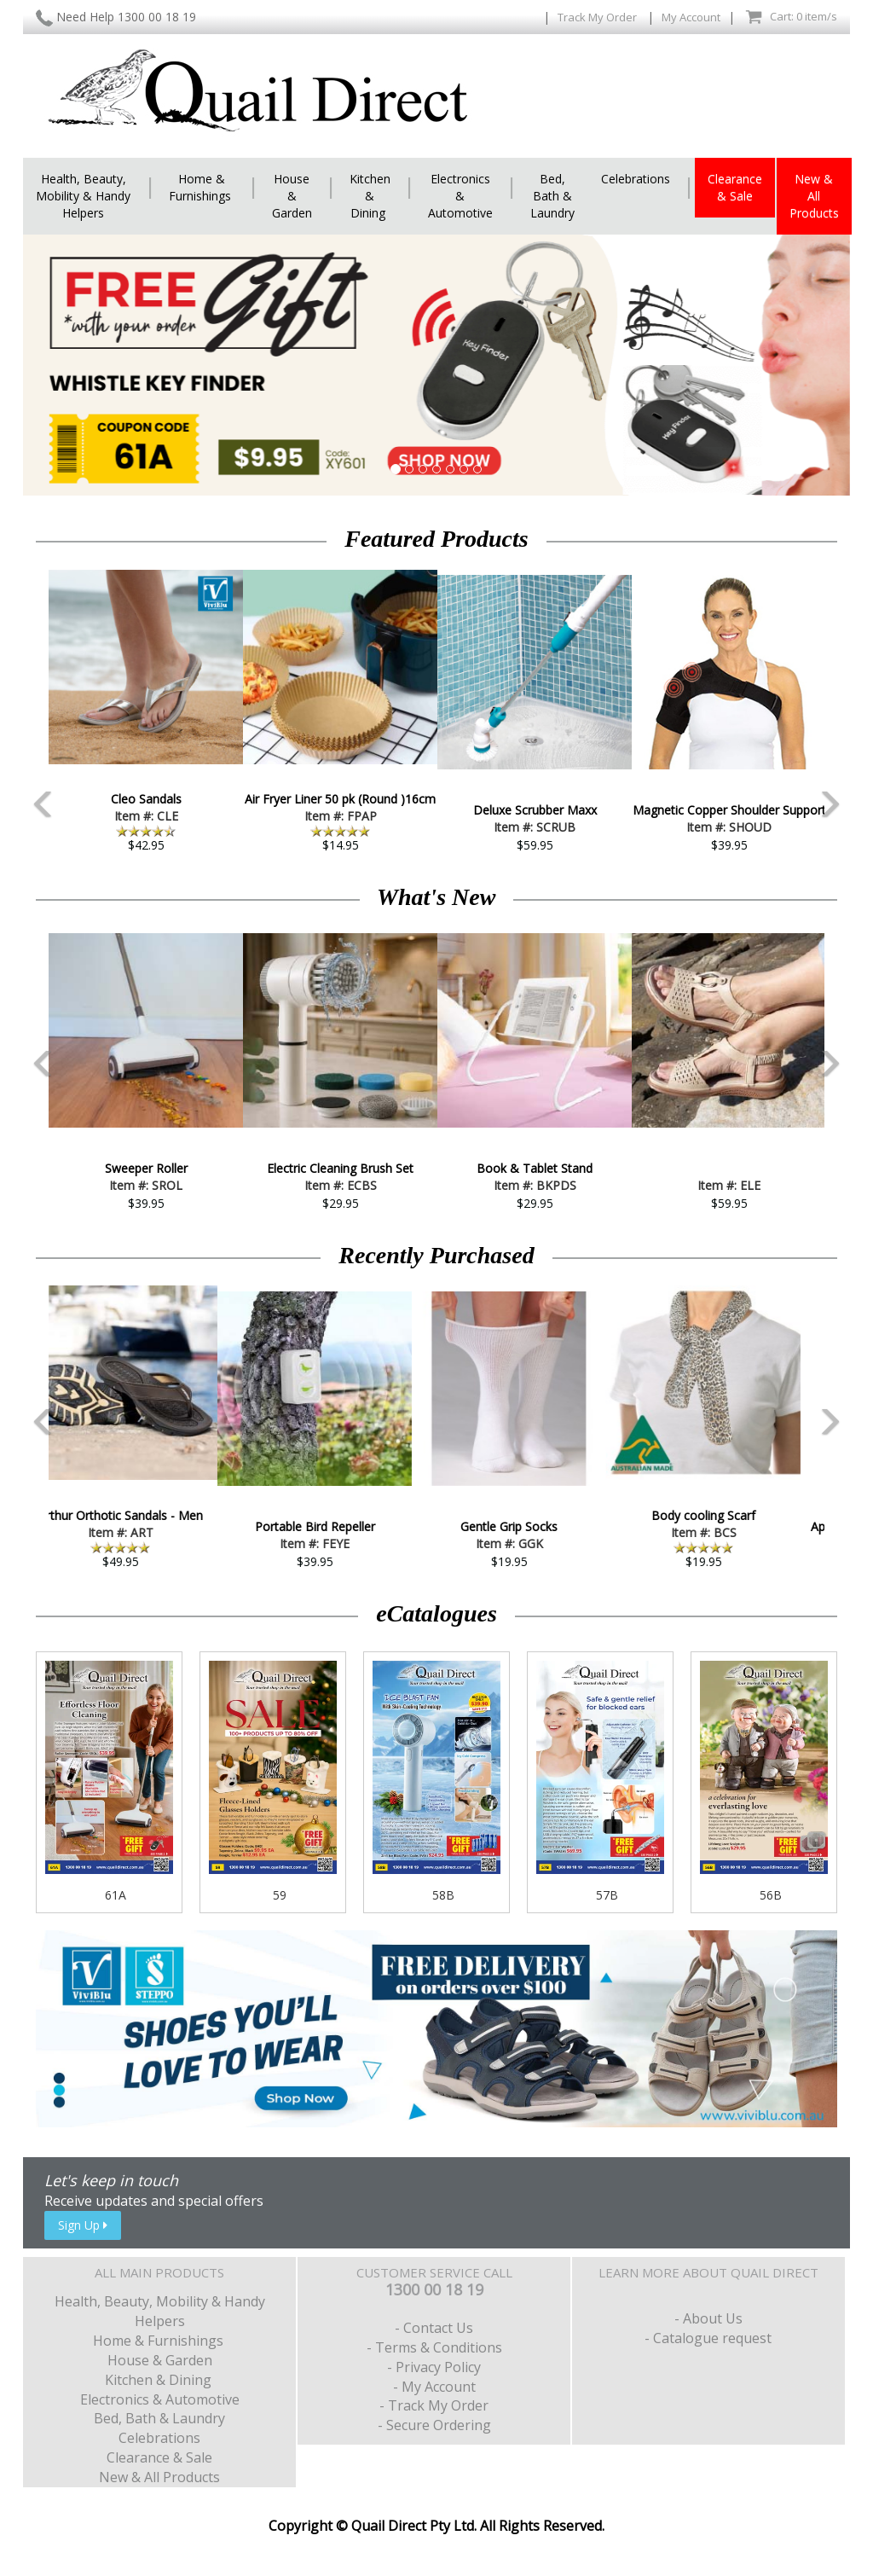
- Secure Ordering (434, 2425)
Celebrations (635, 179)
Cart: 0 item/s (791, 17)
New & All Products (814, 196)
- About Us (708, 2318)
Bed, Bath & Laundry (552, 196)
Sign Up (82, 2225)
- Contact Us (434, 2327)
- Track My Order (434, 2405)
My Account (691, 17)
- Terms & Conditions (434, 2347)
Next (850, 707)
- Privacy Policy (434, 2367)
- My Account (434, 2386)
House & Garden (292, 196)
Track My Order (598, 17)
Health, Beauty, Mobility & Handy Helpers (83, 196)
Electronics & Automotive (460, 196)
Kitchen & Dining (370, 196)
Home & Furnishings (201, 187)
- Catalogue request (708, 2338)
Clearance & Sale (735, 187)
